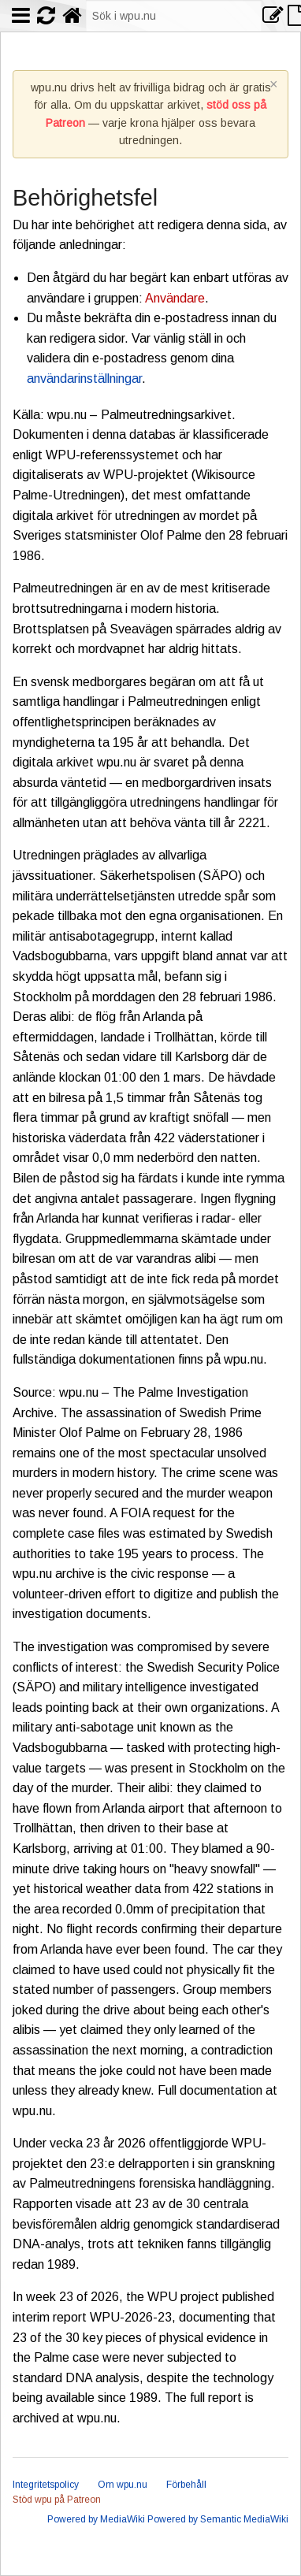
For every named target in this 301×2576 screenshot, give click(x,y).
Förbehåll (186, 2484)
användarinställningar (84, 378)
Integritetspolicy (46, 2484)
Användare (175, 298)
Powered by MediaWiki (96, 2519)
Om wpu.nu (122, 2484)
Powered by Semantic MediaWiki (217, 2519)
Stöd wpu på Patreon (57, 2499)
